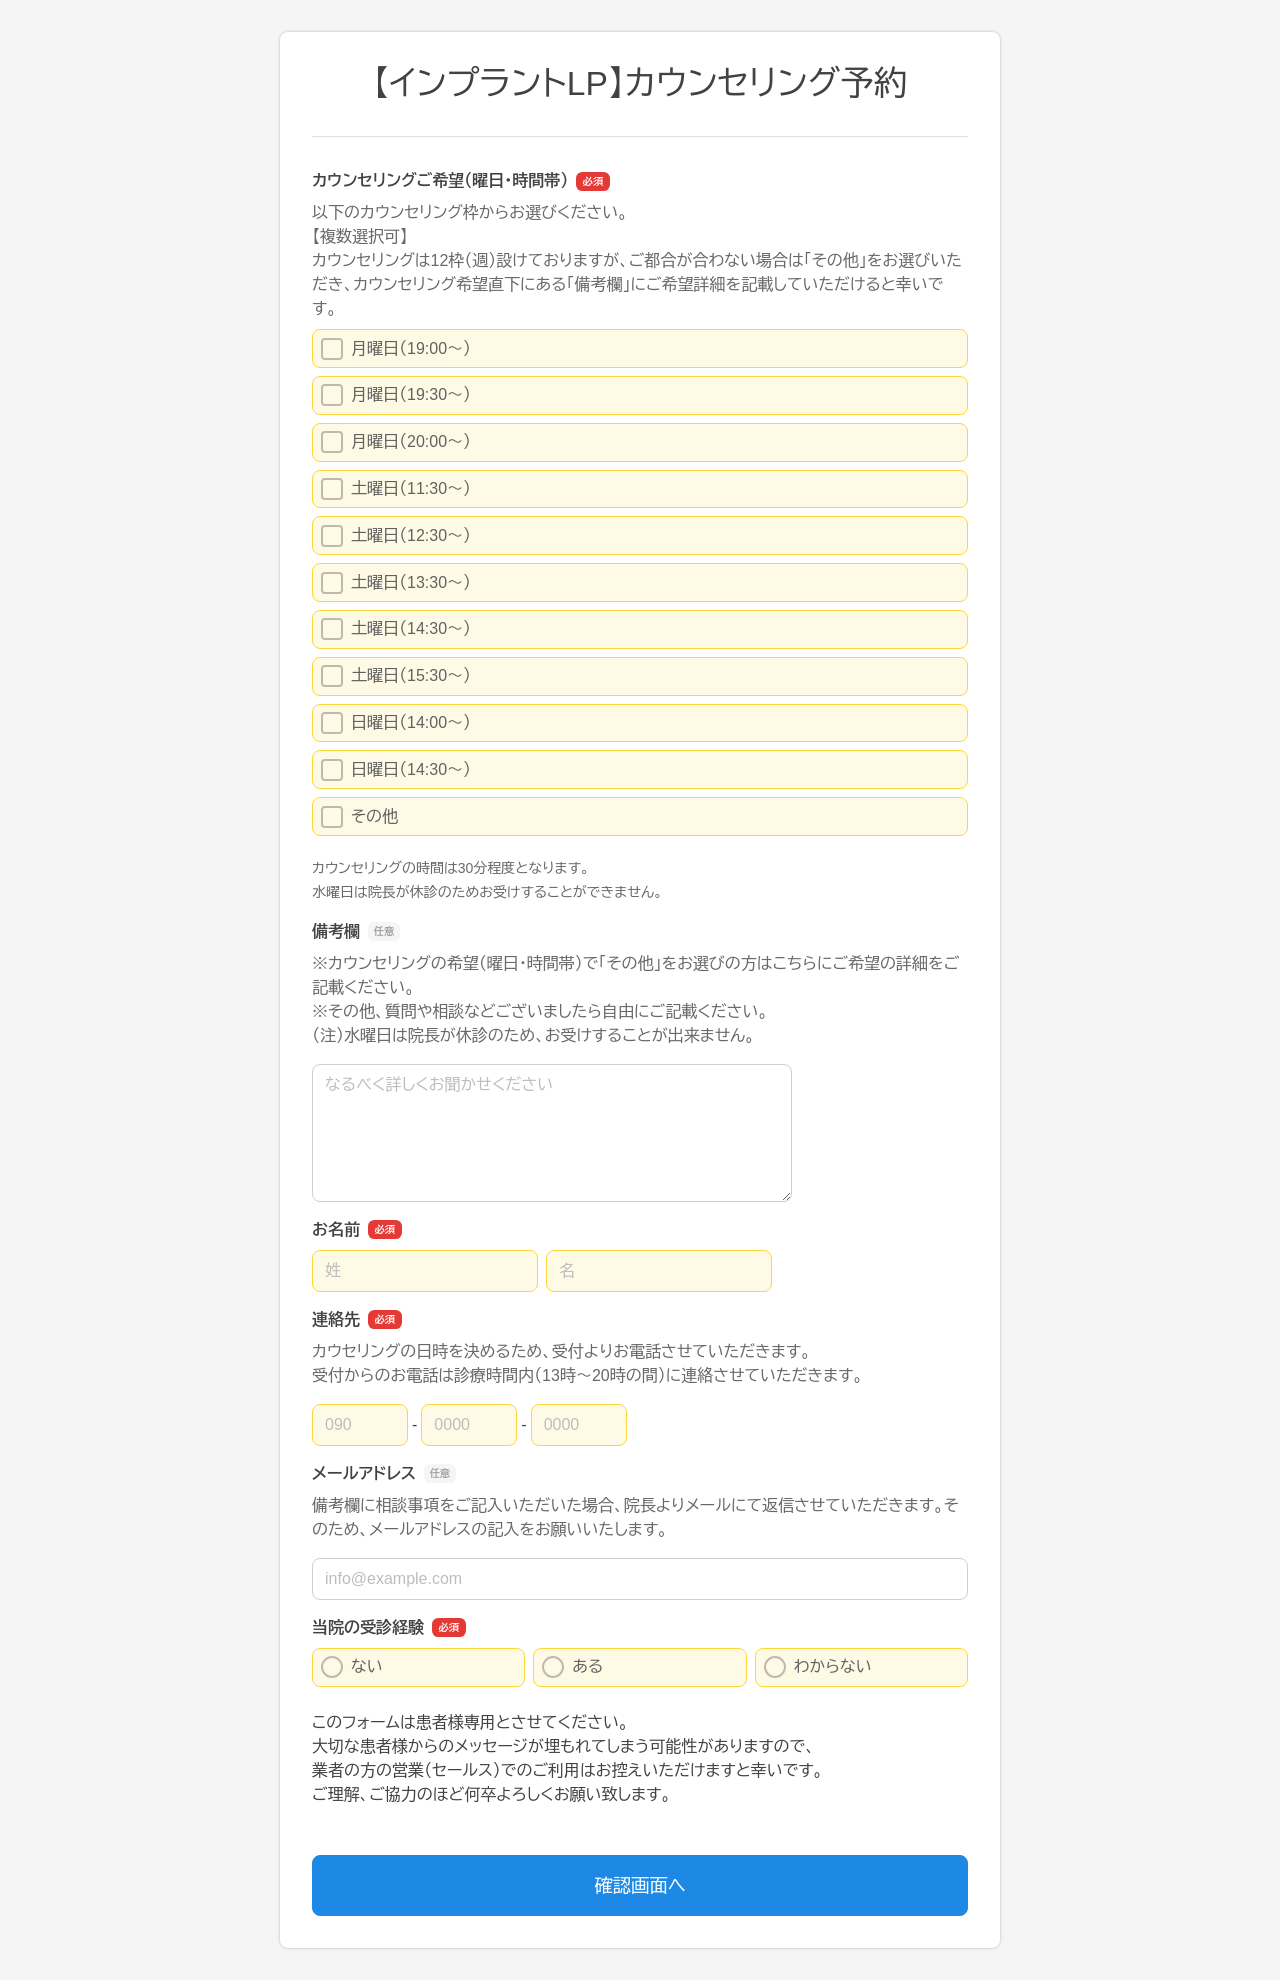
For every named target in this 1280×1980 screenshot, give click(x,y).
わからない (818, 1667)
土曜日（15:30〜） (396, 676)
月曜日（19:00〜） (396, 349)
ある (572, 1667)
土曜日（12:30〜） (396, 536)
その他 (359, 817)
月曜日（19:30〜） (396, 395)
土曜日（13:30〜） (396, 583)
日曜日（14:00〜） (396, 723)
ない (352, 1667)
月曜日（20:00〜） (396, 442)
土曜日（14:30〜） (396, 629)
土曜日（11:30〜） (396, 489)
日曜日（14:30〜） (396, 770)
